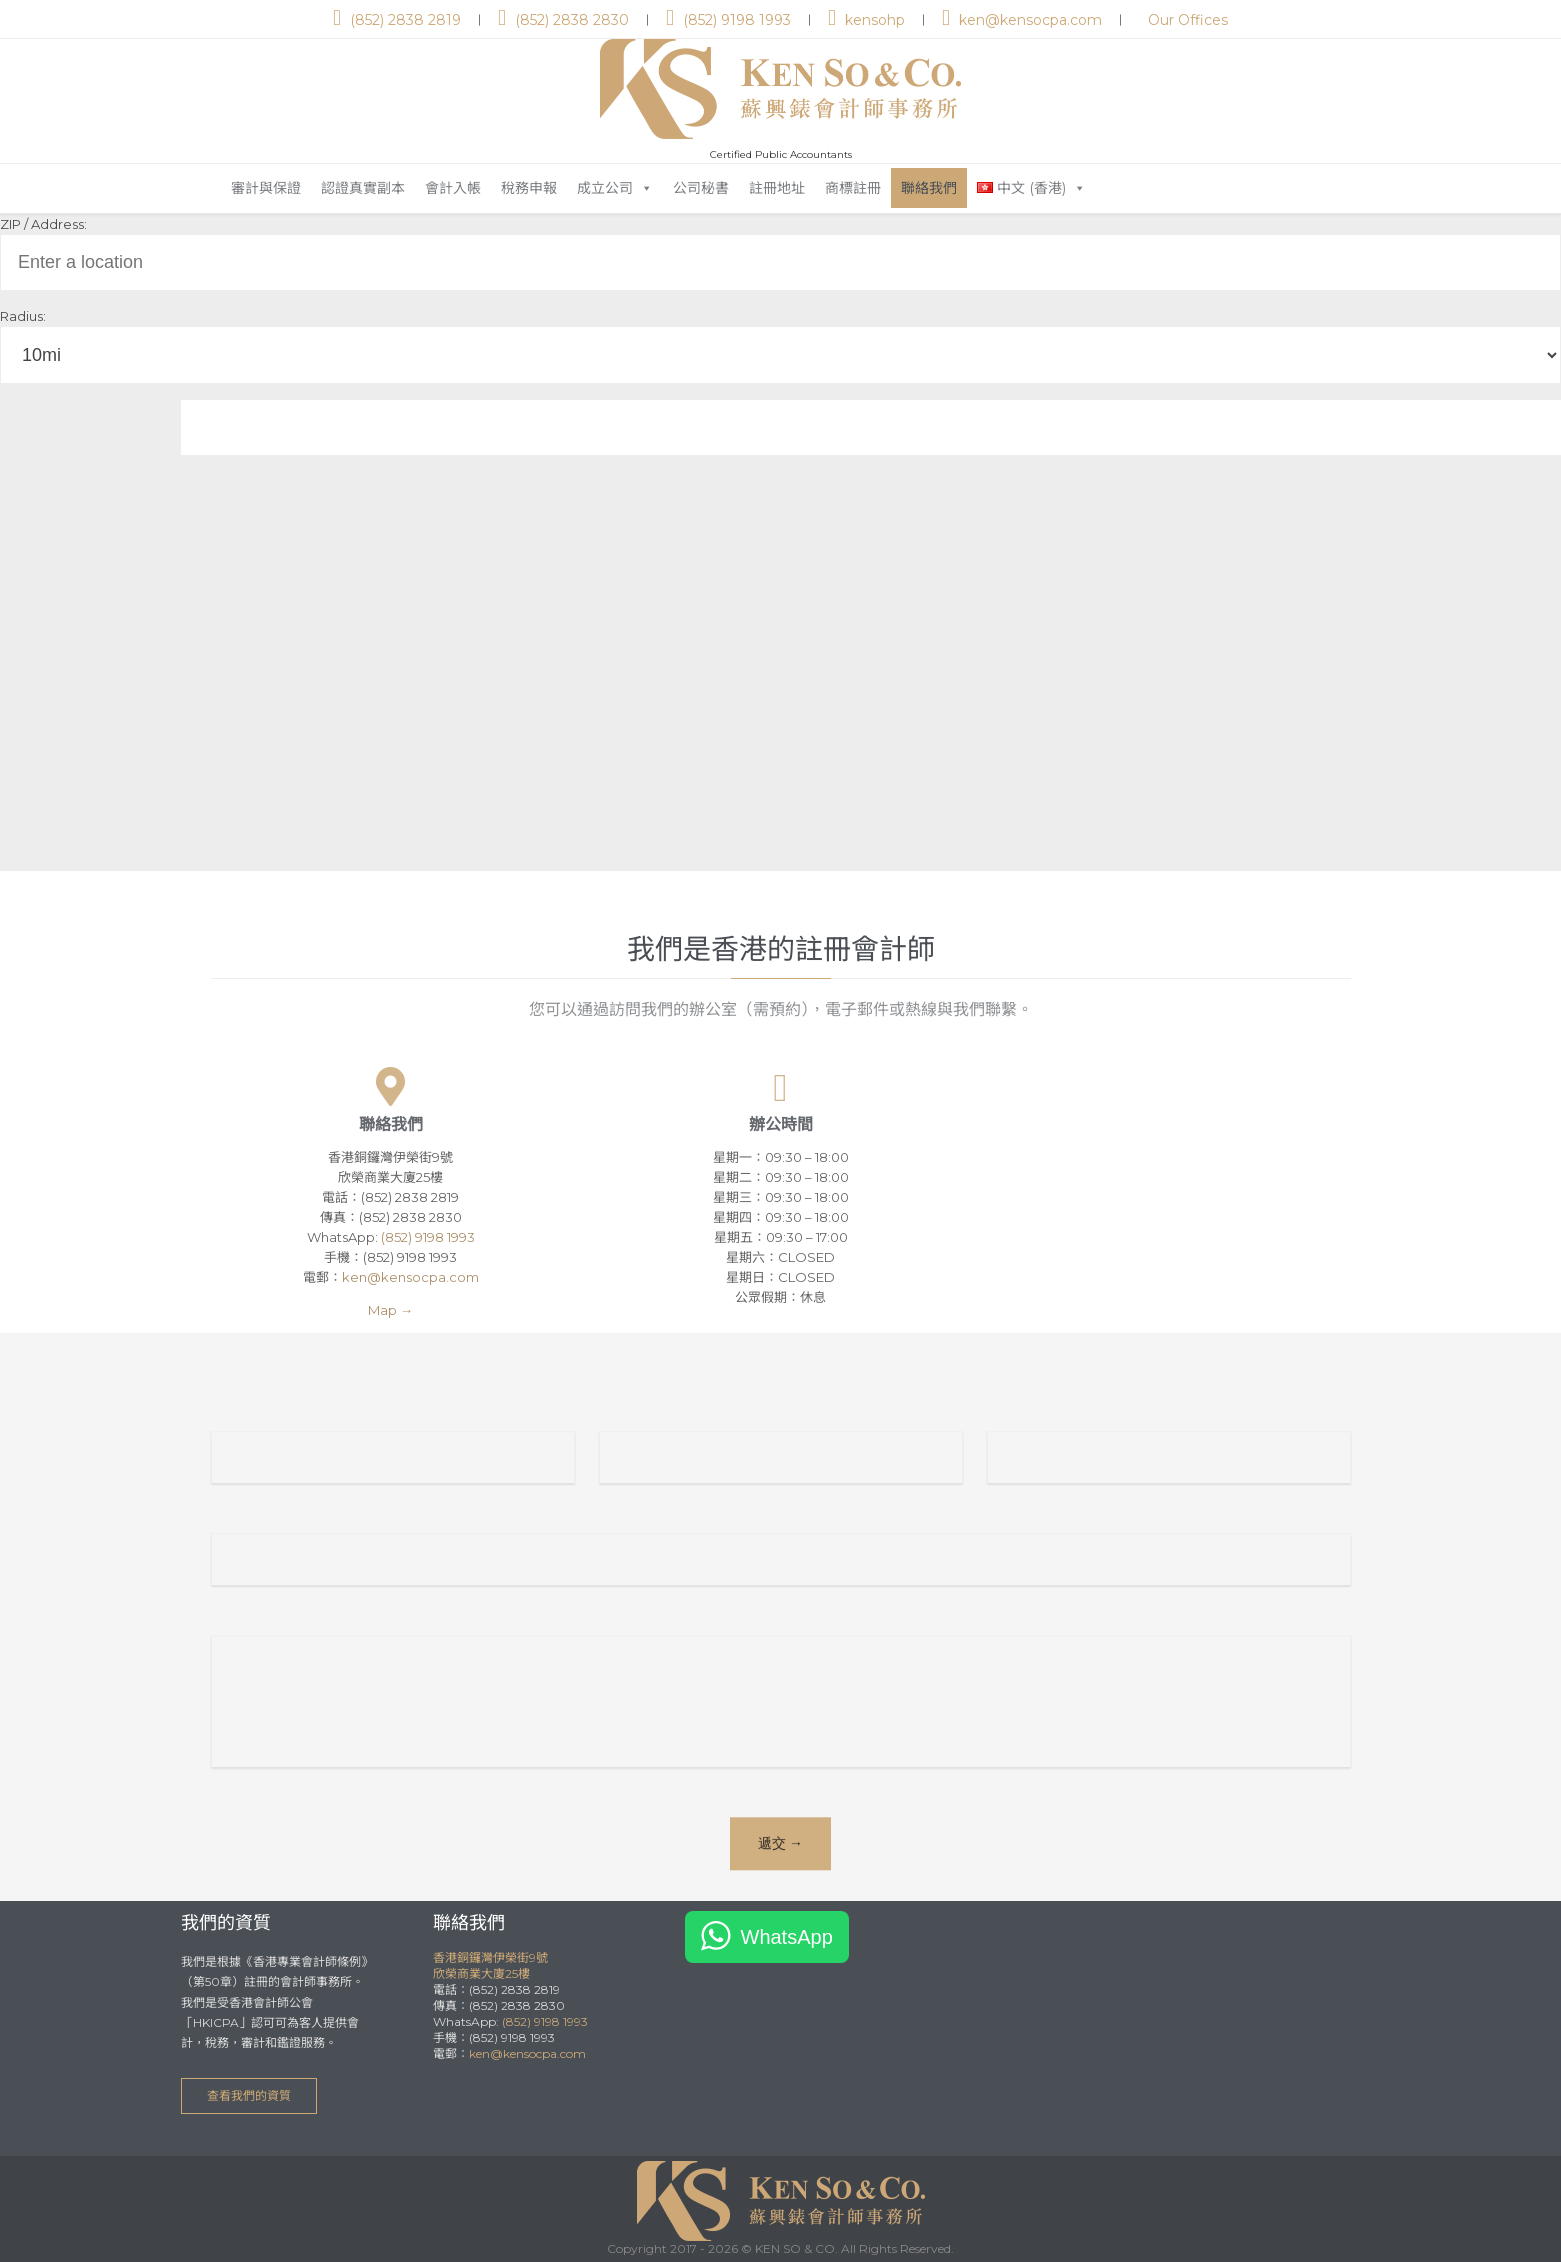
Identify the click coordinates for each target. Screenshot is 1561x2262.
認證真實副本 (363, 188)
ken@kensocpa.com (410, 1277)
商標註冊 (853, 188)
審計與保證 (266, 188)
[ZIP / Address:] (780, 262)
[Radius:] (780, 355)
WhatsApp (787, 1937)
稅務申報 (529, 188)
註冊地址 (777, 188)
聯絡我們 (929, 188)
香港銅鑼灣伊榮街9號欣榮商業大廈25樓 (490, 1965)
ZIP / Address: (43, 224)
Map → (390, 1310)
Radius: (23, 316)
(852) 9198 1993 (428, 1237)
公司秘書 (701, 188)
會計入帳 (453, 188)
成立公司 (615, 188)
